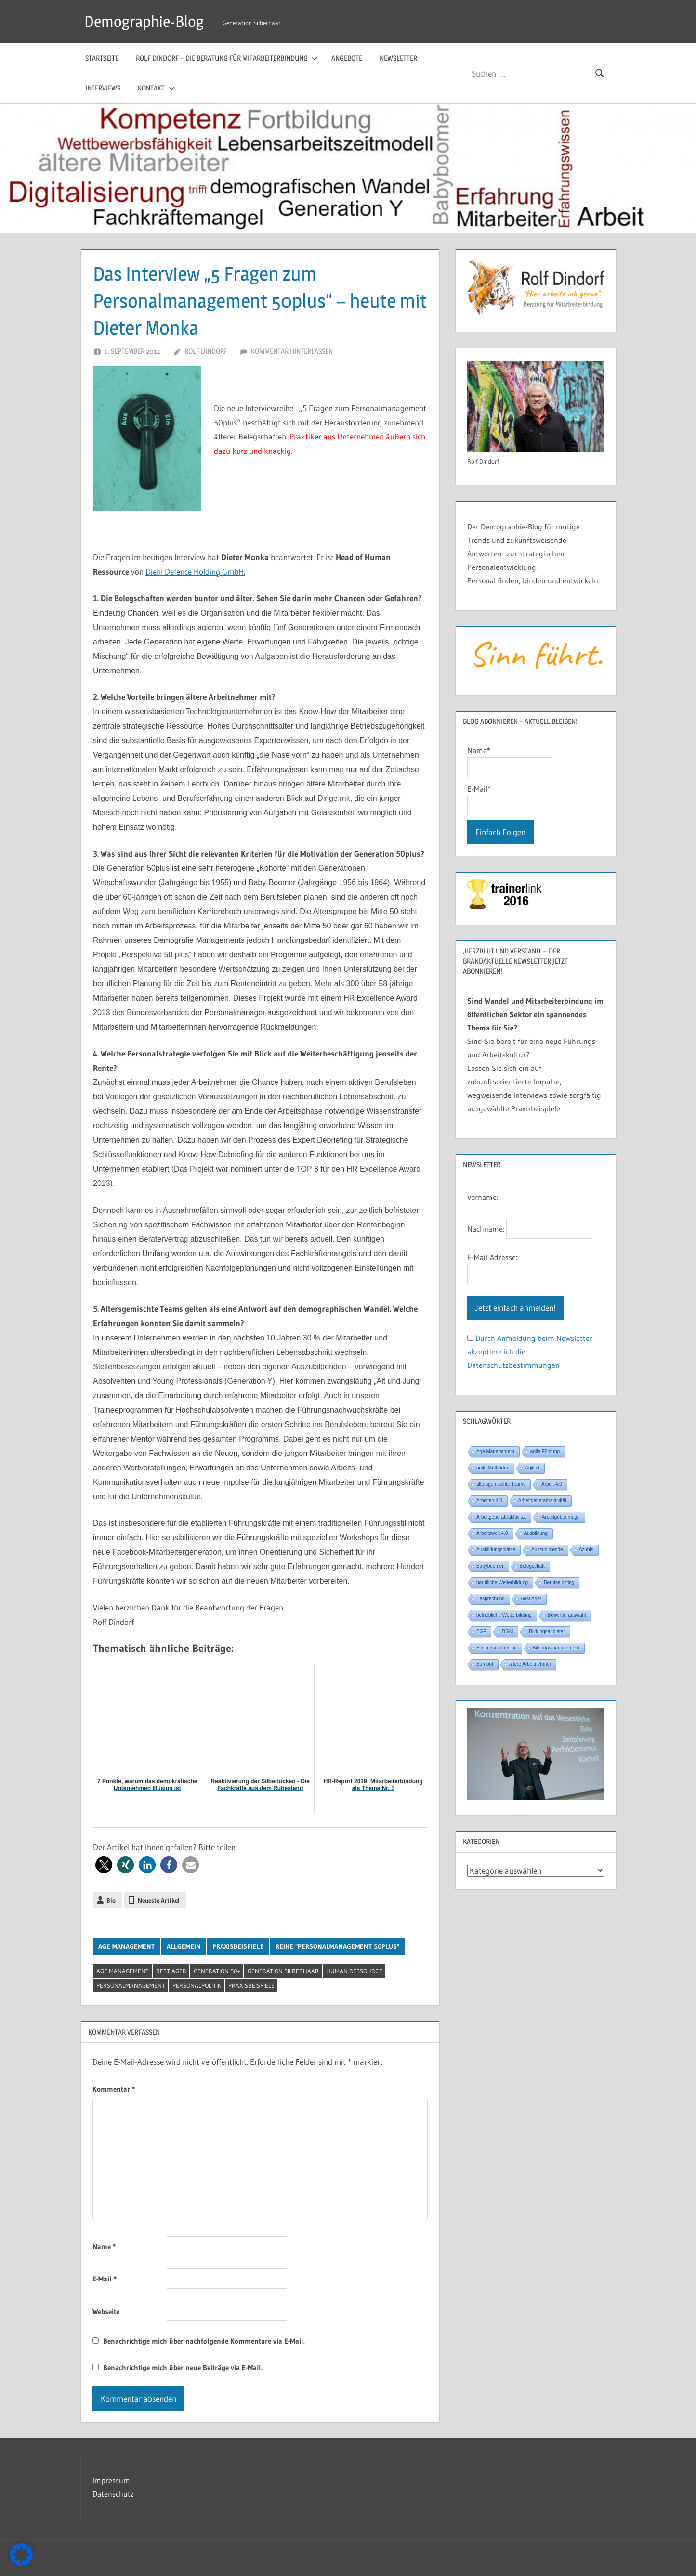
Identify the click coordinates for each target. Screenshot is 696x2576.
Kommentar (113, 2089)
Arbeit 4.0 (551, 1484)
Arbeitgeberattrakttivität (501, 1517)
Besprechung (490, 1598)
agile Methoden (492, 1467)
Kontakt (156, 87)
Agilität (532, 1467)
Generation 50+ (217, 1971)
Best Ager (171, 1971)
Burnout (484, 1664)
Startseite (101, 58)
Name (104, 2246)
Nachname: (485, 1229)
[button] (103, 1864)
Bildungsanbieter (547, 1631)
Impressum (111, 2480)
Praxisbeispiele (238, 1946)
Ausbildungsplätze (495, 1549)
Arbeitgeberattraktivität (542, 1500)
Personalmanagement (130, 1985)
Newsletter (398, 58)
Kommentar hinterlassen (292, 351)
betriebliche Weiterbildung (504, 1615)
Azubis (586, 1549)
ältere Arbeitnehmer (530, 1664)
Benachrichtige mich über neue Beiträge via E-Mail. (183, 2367)
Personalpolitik (196, 1985)
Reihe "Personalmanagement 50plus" (337, 1946)
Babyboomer (490, 1566)
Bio (111, 1900)
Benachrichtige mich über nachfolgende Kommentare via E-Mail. (204, 2340)
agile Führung (545, 1451)
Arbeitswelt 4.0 (492, 1533)
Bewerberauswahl (567, 1615)
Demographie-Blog (144, 21)
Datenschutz (113, 2494)
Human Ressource (354, 1971)
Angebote (346, 58)
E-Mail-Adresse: (492, 1257)
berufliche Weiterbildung (502, 1582)
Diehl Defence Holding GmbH (195, 572)
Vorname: (482, 1197)
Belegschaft (532, 1566)
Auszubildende (547, 1549)
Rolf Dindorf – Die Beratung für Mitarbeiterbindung (227, 58)
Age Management (126, 1946)
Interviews (102, 87)
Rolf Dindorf (205, 351)
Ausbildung (536, 1533)
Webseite (105, 2311)
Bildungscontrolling (496, 1647)
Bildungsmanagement (556, 1647)
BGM (507, 1631)
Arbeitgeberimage (561, 1517)
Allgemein (184, 1946)
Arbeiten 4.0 (489, 1500)
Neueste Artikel (159, 1900)
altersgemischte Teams (500, 1484)
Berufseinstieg (559, 1582)
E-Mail (104, 2278)
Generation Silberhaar (283, 1971)
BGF (481, 1631)
